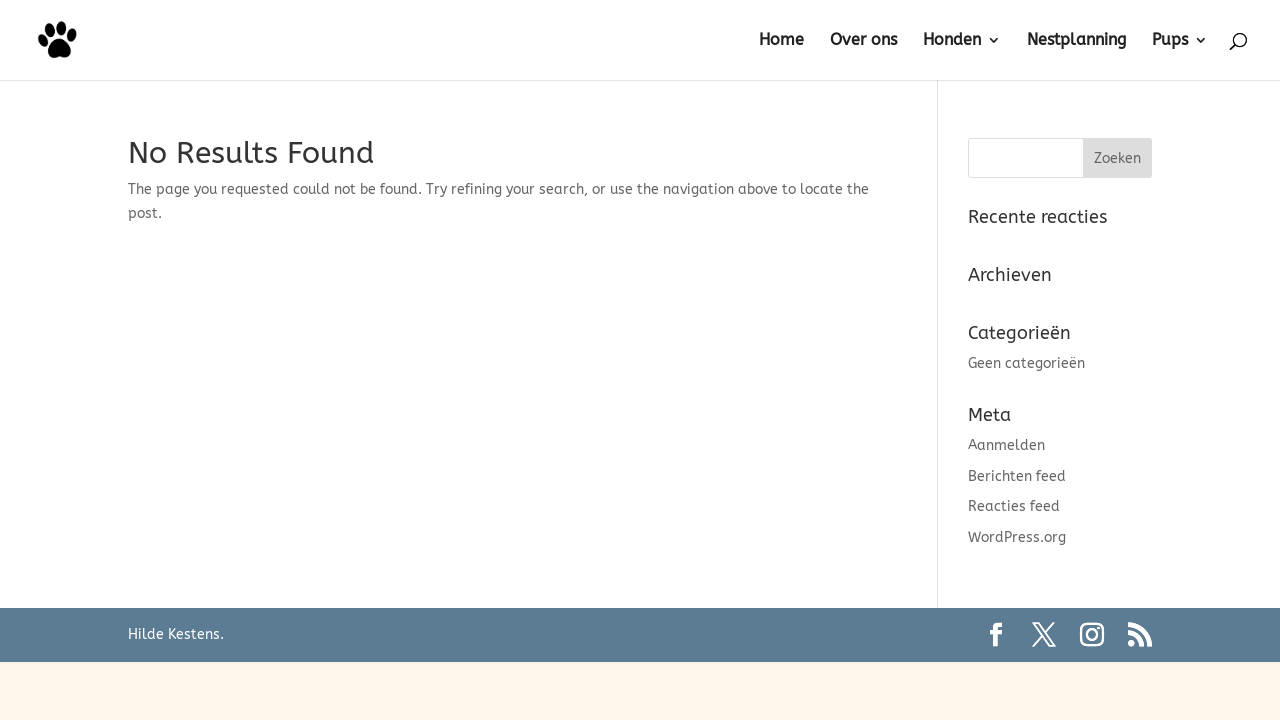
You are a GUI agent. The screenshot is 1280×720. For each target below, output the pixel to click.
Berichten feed (1017, 476)
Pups (1170, 41)
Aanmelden (1006, 445)
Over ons (863, 41)
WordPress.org (1017, 537)
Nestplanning (1076, 41)
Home (781, 41)
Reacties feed (1014, 506)
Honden (952, 41)
